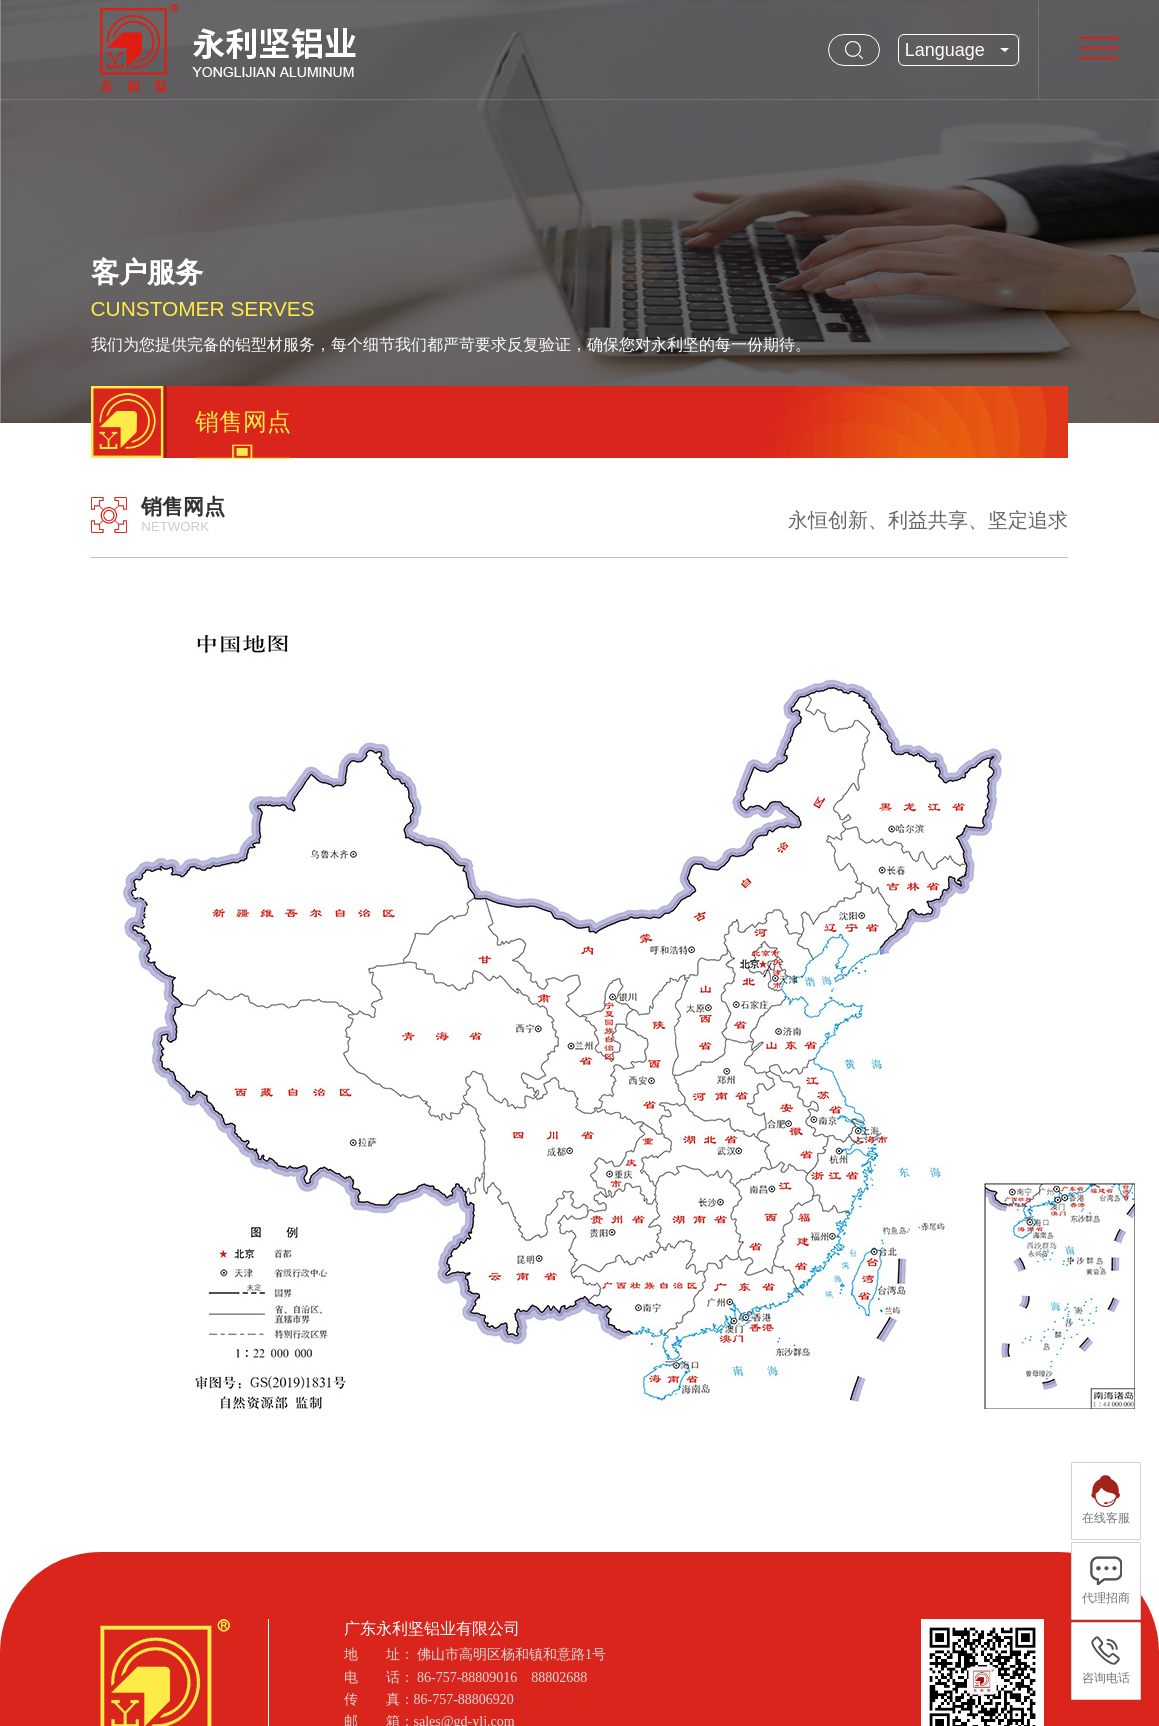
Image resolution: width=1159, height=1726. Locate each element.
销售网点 (243, 421)
